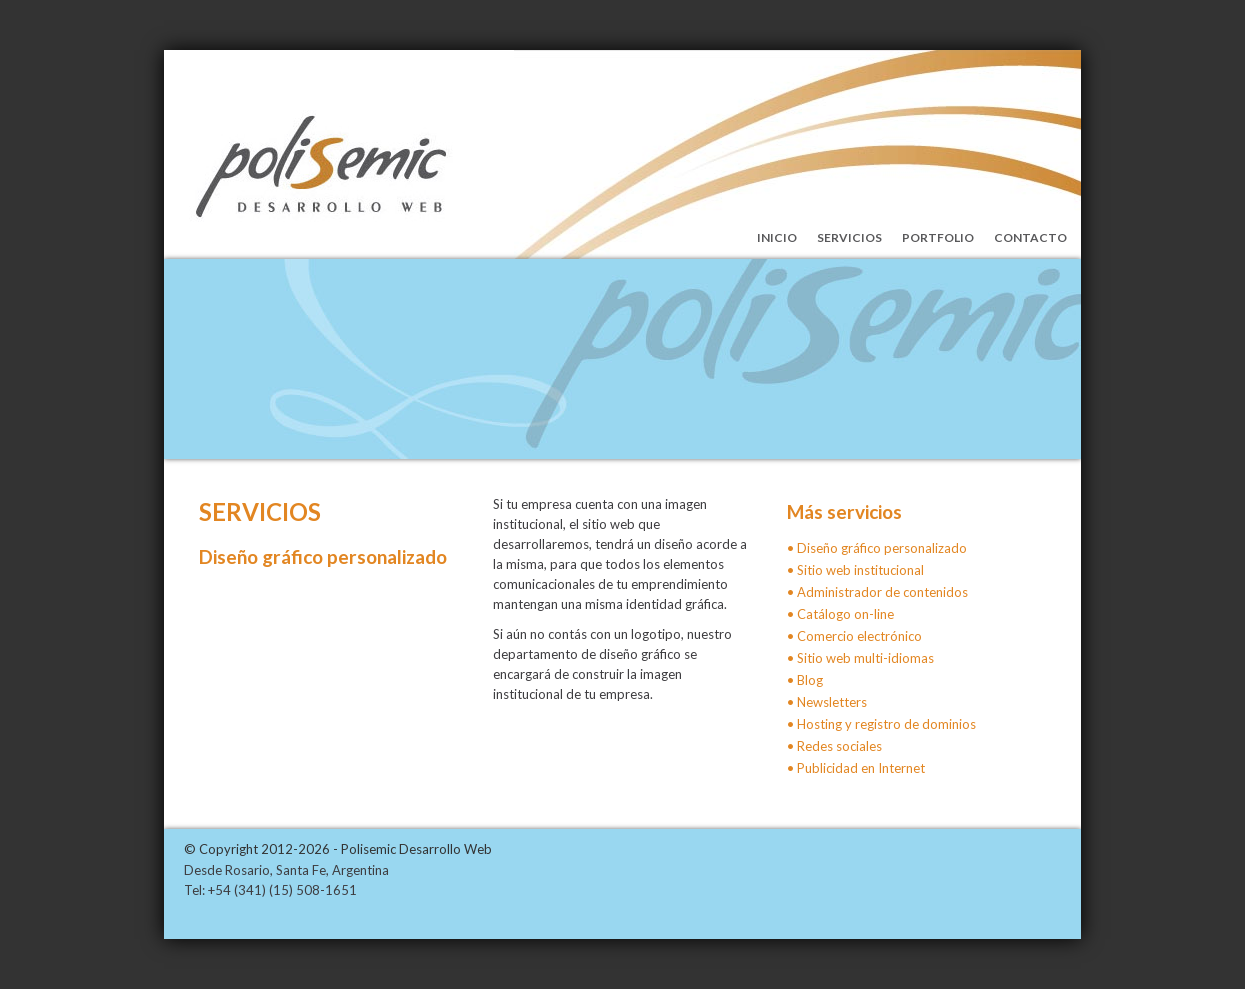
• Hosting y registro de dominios (881, 724)
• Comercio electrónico (854, 636)
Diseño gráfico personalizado (323, 556)
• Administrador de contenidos (877, 592)
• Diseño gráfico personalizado (877, 548)
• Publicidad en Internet (856, 768)
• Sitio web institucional (855, 570)
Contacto (1030, 237)
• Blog (805, 680)
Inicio (777, 237)
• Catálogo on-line (840, 614)
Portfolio (938, 237)
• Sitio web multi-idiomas (860, 658)
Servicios (849, 237)
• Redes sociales (834, 746)
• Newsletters (827, 702)
